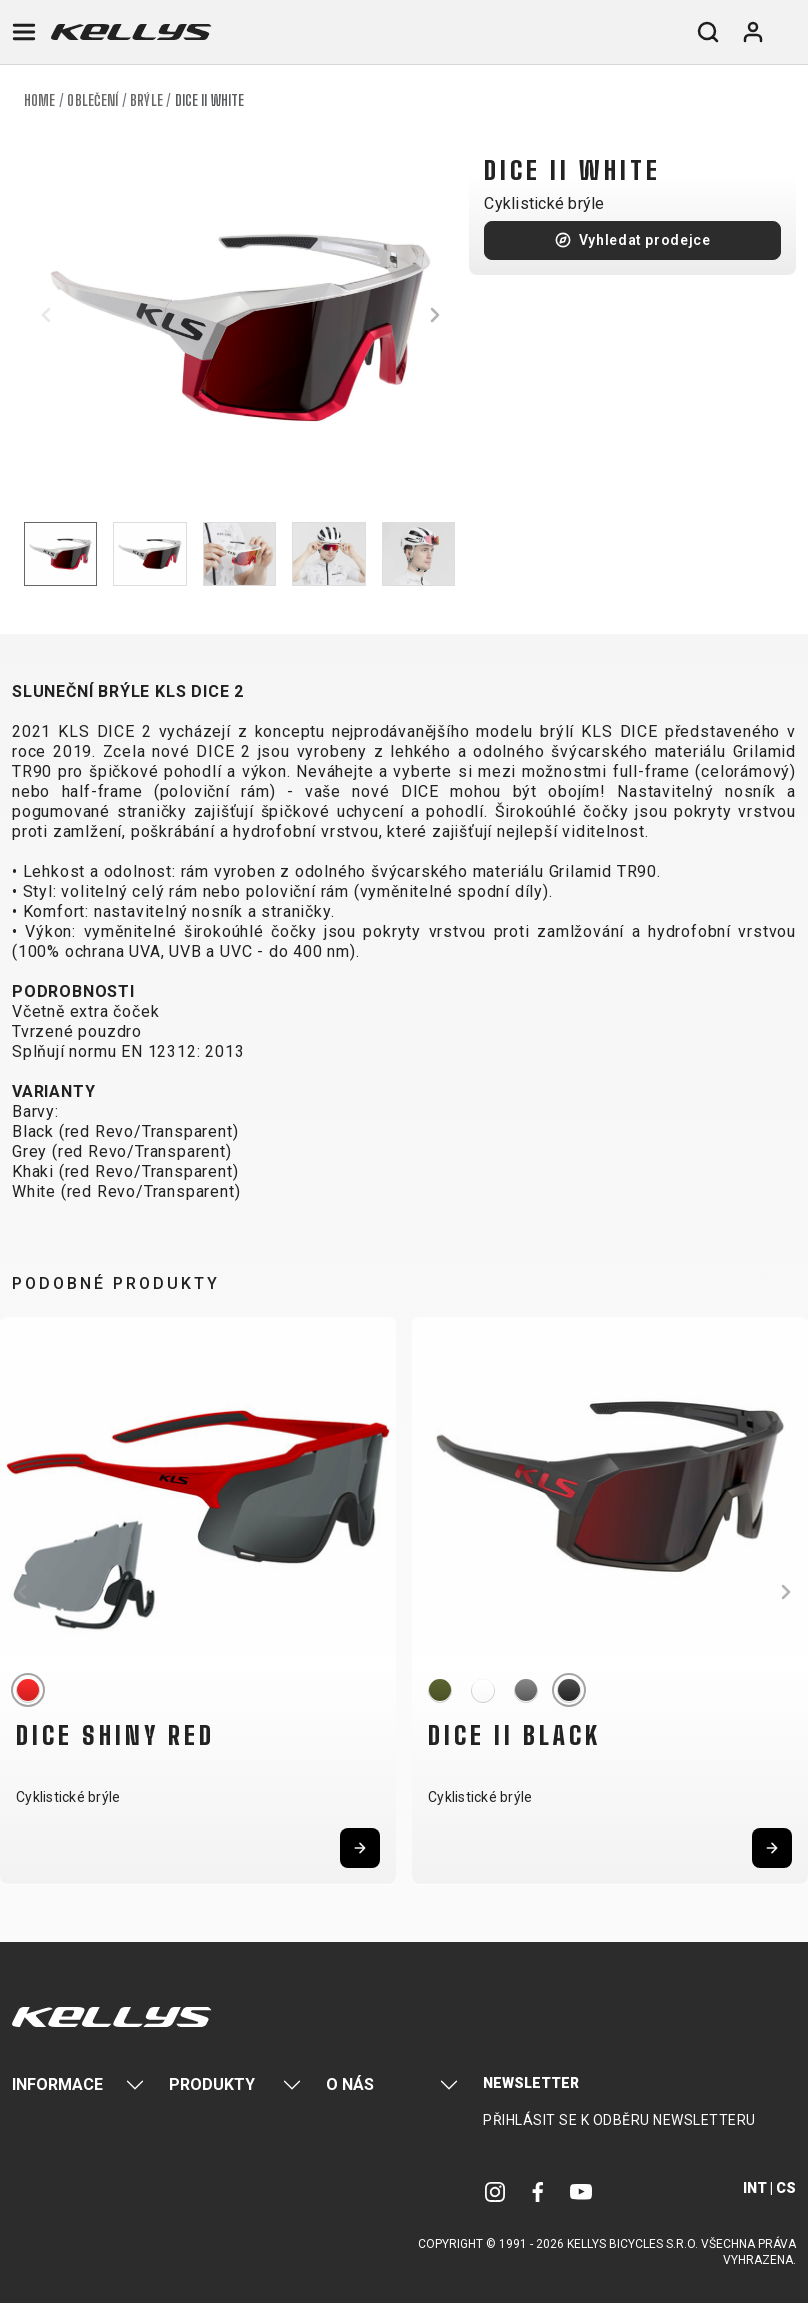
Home (39, 100)
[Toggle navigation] (24, 32)
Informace (57, 2084)
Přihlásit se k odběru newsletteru (619, 2120)
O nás (350, 2084)
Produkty (212, 2084)
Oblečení (92, 100)
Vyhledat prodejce (645, 240)
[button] (46, 315)
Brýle (146, 100)
